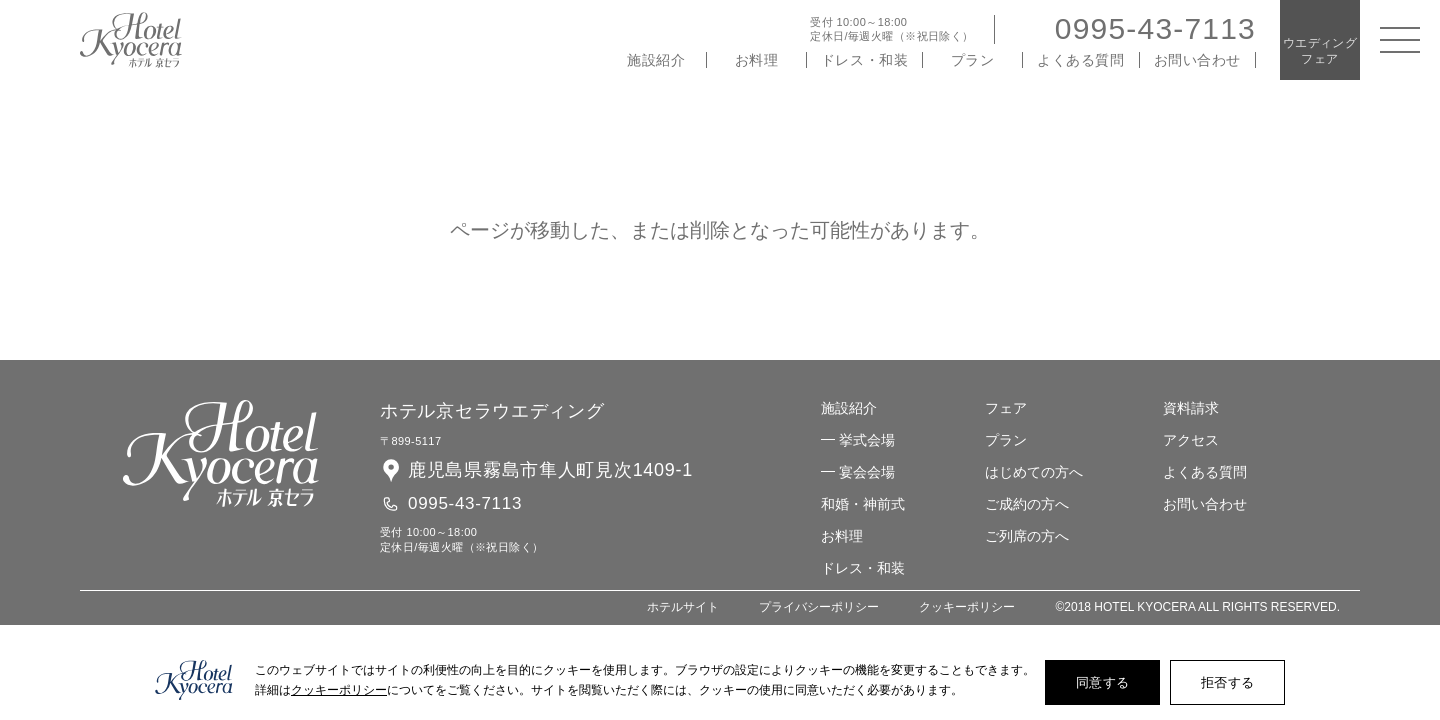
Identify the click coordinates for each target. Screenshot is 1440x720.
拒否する (1227, 682)
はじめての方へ (1034, 472)
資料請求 (1191, 408)
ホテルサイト (683, 607)
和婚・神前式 (863, 504)
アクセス (1191, 440)
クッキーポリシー (967, 607)
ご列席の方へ (1027, 536)
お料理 (757, 60)
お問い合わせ (1197, 60)
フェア (1006, 408)
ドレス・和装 (864, 60)
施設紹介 (656, 60)
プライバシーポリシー (819, 607)
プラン (973, 60)
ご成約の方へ (1027, 504)
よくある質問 (1080, 60)
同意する (1102, 682)
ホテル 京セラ (131, 40)
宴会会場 (867, 472)
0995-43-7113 (1155, 28)
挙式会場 (867, 440)
